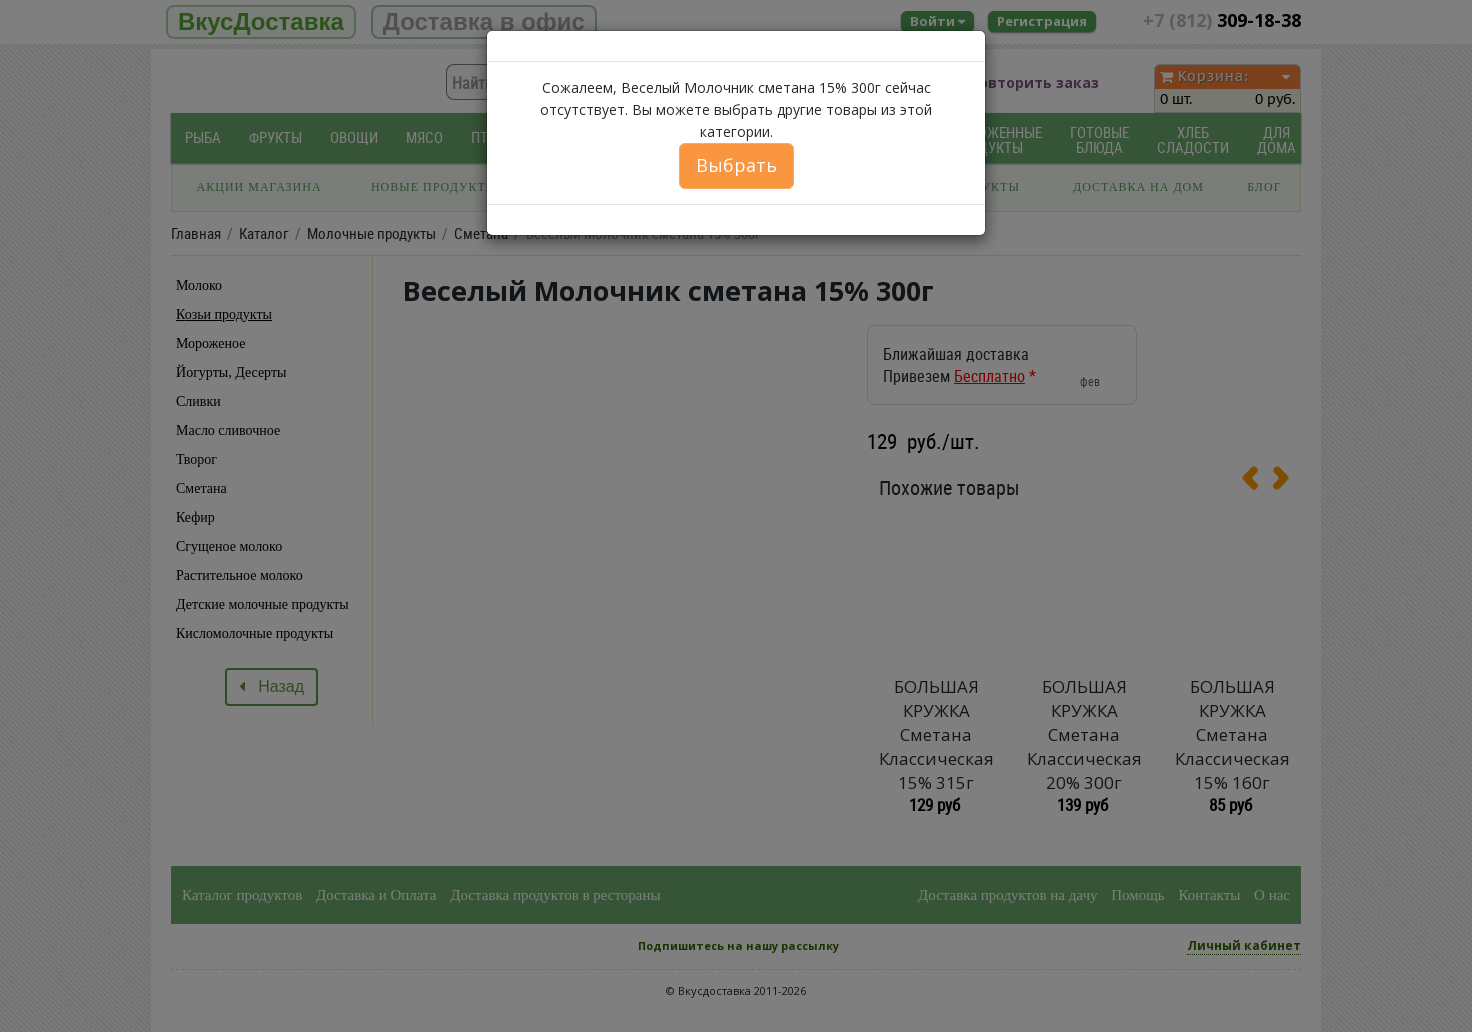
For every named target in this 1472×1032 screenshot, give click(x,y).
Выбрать (736, 165)
